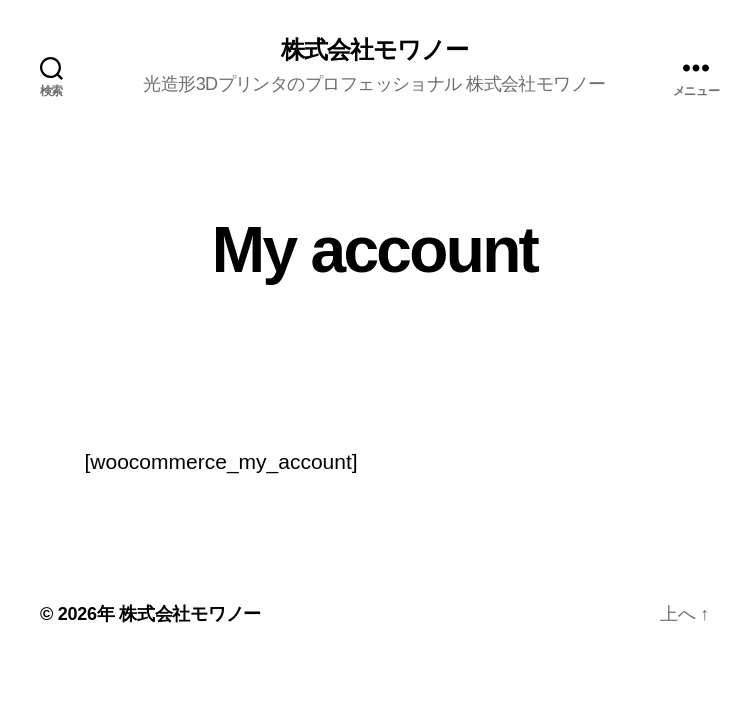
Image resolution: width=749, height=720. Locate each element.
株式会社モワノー (374, 50)
